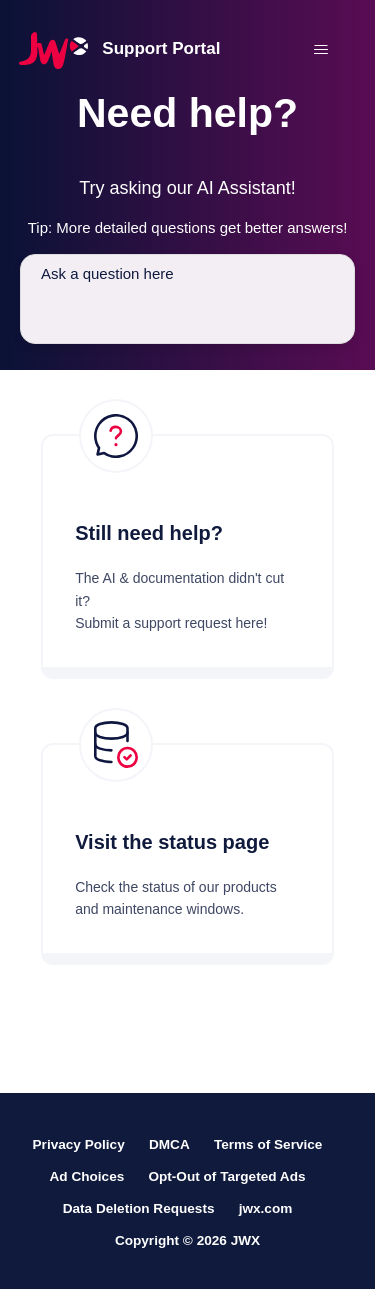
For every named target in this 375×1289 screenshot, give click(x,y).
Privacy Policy (79, 1144)
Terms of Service (268, 1144)
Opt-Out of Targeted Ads (226, 1176)
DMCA (169, 1144)
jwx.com (266, 1208)
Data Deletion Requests (139, 1208)
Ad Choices (86, 1176)
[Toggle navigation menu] (320, 50)
